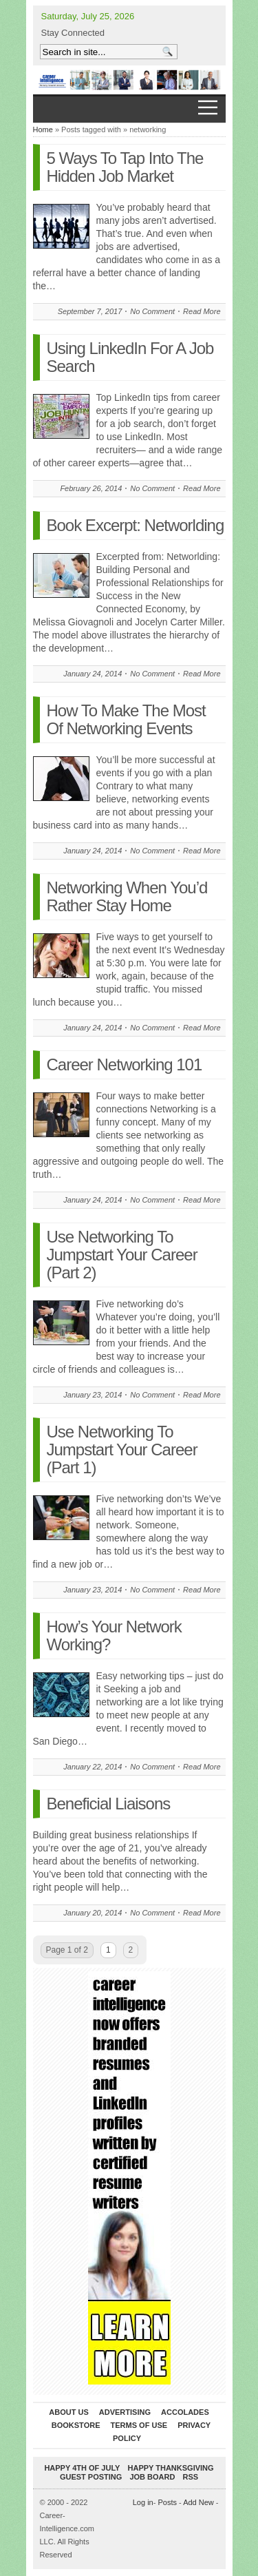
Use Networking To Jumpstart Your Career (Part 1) (122, 1449)
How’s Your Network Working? (114, 1635)
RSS (190, 2477)
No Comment (152, 311)
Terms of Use (139, 2425)
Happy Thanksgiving (171, 2468)
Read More (201, 311)
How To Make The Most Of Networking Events (126, 719)
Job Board (152, 2477)
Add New (198, 2502)
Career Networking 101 (124, 1064)
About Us (68, 2412)
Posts (167, 2502)
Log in (143, 2502)
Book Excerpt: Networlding (135, 525)
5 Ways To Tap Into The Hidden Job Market (125, 167)
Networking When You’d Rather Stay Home (127, 896)
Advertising (125, 2412)
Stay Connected (73, 33)
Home (43, 129)
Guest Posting (91, 2477)
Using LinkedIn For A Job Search (130, 357)
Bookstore (76, 2425)
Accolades (185, 2412)
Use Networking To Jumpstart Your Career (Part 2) (122, 1254)
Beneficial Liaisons (109, 1803)
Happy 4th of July (82, 2468)
